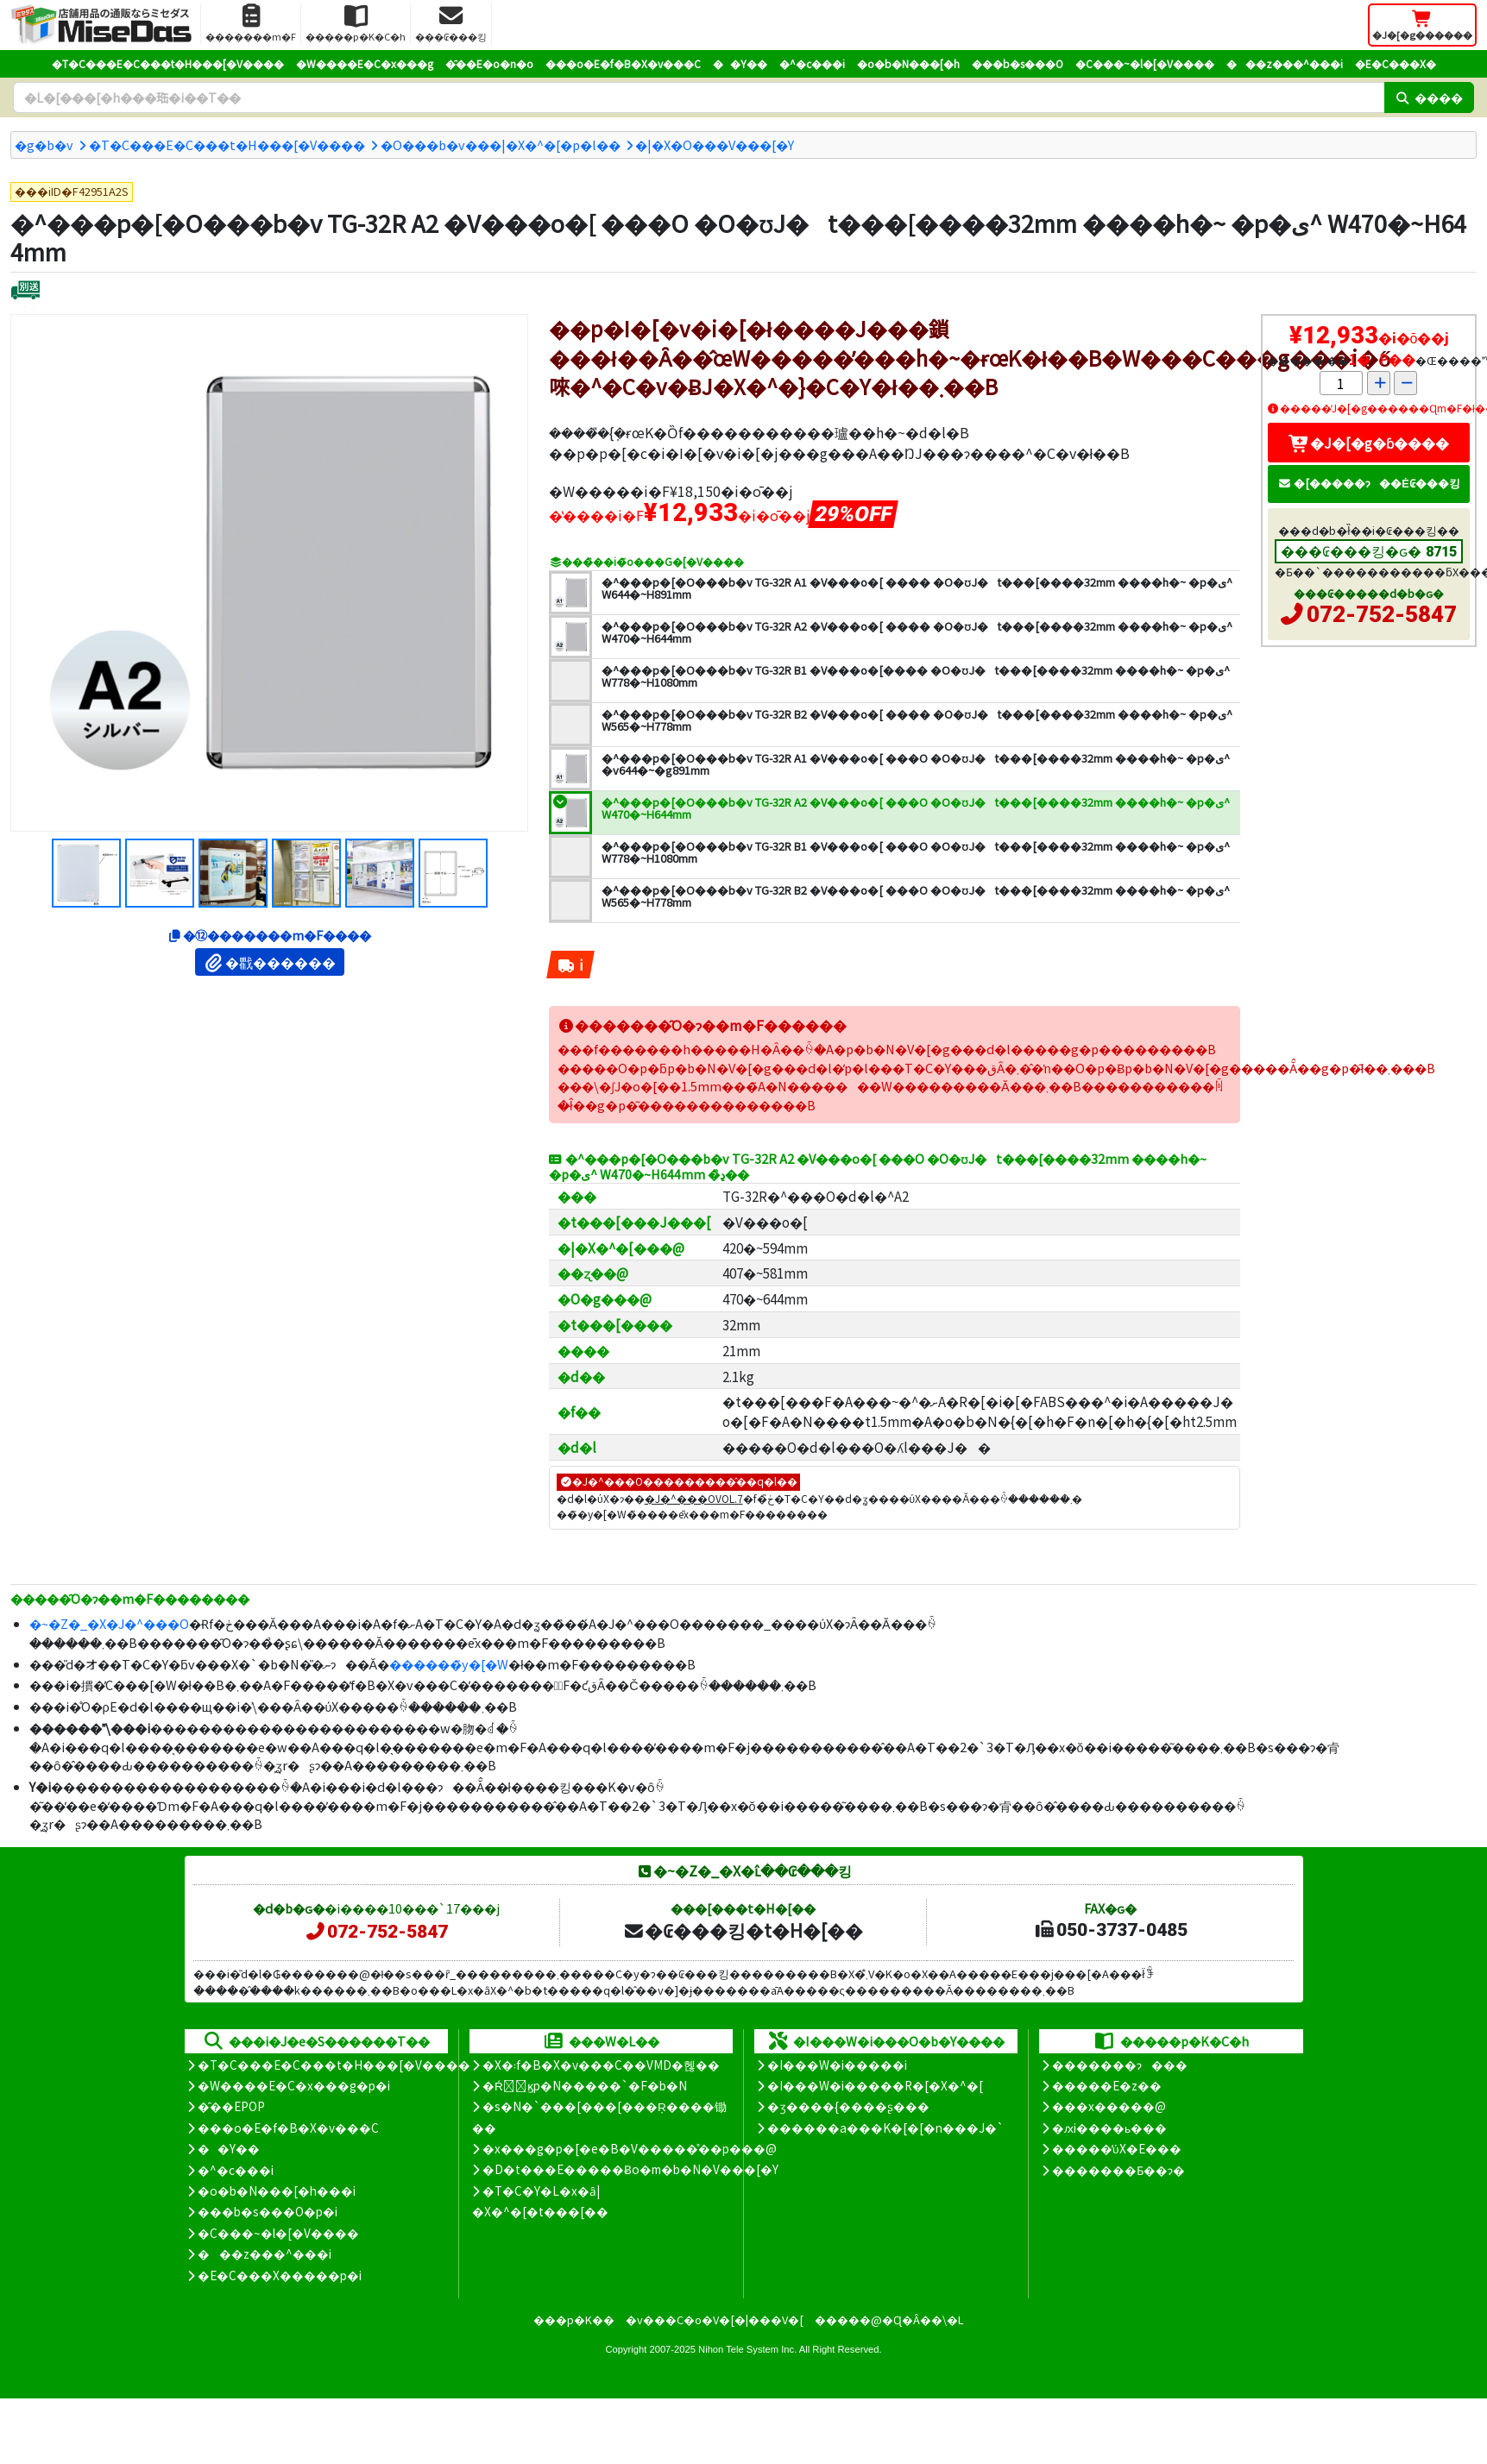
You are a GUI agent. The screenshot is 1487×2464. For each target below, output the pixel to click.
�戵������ (270, 962)
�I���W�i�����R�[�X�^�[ (875, 2085)
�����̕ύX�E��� (1116, 2148)
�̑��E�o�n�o (489, 63)
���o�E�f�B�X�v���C (623, 63)
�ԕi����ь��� (1109, 2127)
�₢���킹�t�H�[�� (742, 1930)
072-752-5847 (1382, 614)
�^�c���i (812, 63)
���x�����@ (1109, 2106)
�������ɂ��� (1120, 2064)
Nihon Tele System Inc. (747, 2349)
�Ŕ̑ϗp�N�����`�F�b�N (584, 2085)
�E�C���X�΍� (1395, 63)
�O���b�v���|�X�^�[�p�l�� (501, 144)
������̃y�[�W (448, 1664)
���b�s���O (1017, 63)
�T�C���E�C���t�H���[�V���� (168, 63)
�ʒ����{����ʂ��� (848, 2106)
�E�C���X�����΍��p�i (280, 2275)
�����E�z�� (1107, 2085)
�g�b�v (44, 144)
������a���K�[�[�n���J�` (885, 2127)
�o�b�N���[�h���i (277, 2190)
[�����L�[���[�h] (698, 97)
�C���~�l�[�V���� (1144, 63)
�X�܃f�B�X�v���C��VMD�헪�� (601, 2064)
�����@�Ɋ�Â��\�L (889, 2319)
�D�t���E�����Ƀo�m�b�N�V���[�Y (630, 2169)
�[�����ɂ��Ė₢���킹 (1368, 483)
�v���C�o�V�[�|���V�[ (714, 2319)
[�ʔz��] (25, 292)
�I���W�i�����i (837, 2064)
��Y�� (740, 63)
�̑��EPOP (231, 2106)
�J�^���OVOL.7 (694, 1498)
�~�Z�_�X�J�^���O (109, 1623)
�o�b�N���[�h (908, 63)
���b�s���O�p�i (267, 2211)
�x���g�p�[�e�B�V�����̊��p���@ (629, 2148)
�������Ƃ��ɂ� (1118, 2169)
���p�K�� (573, 2319)
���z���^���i (1284, 63)
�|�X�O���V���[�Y (714, 144)
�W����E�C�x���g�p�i (294, 2085)
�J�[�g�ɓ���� (1369, 442)
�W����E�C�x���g (364, 63)
